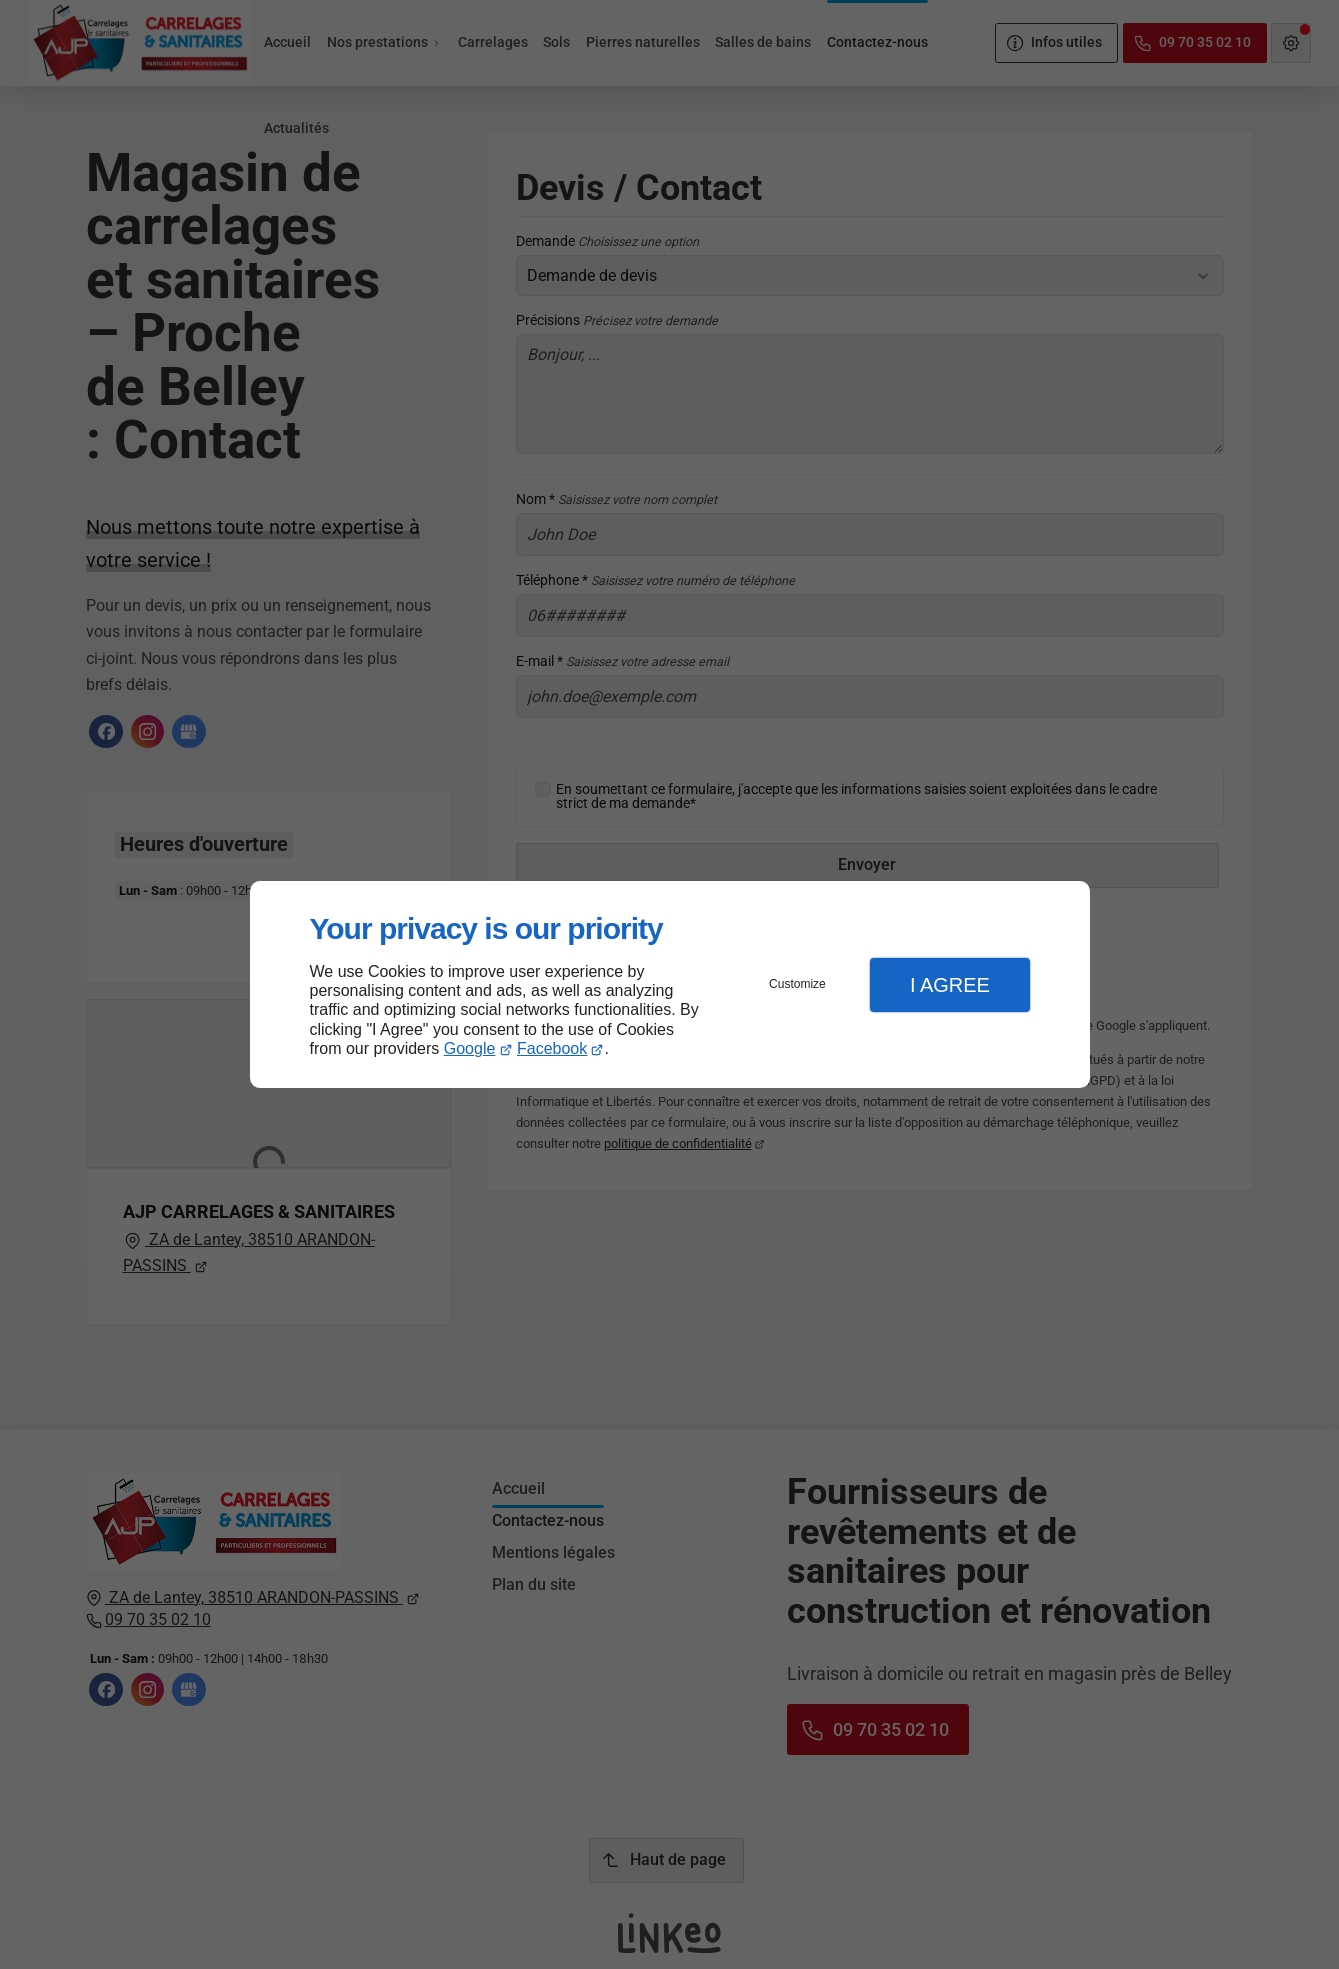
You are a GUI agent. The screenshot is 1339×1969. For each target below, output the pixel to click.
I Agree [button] (950, 985)
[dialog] (670, 984)
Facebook (552, 1048)
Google (470, 1048)
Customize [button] (797, 984)
